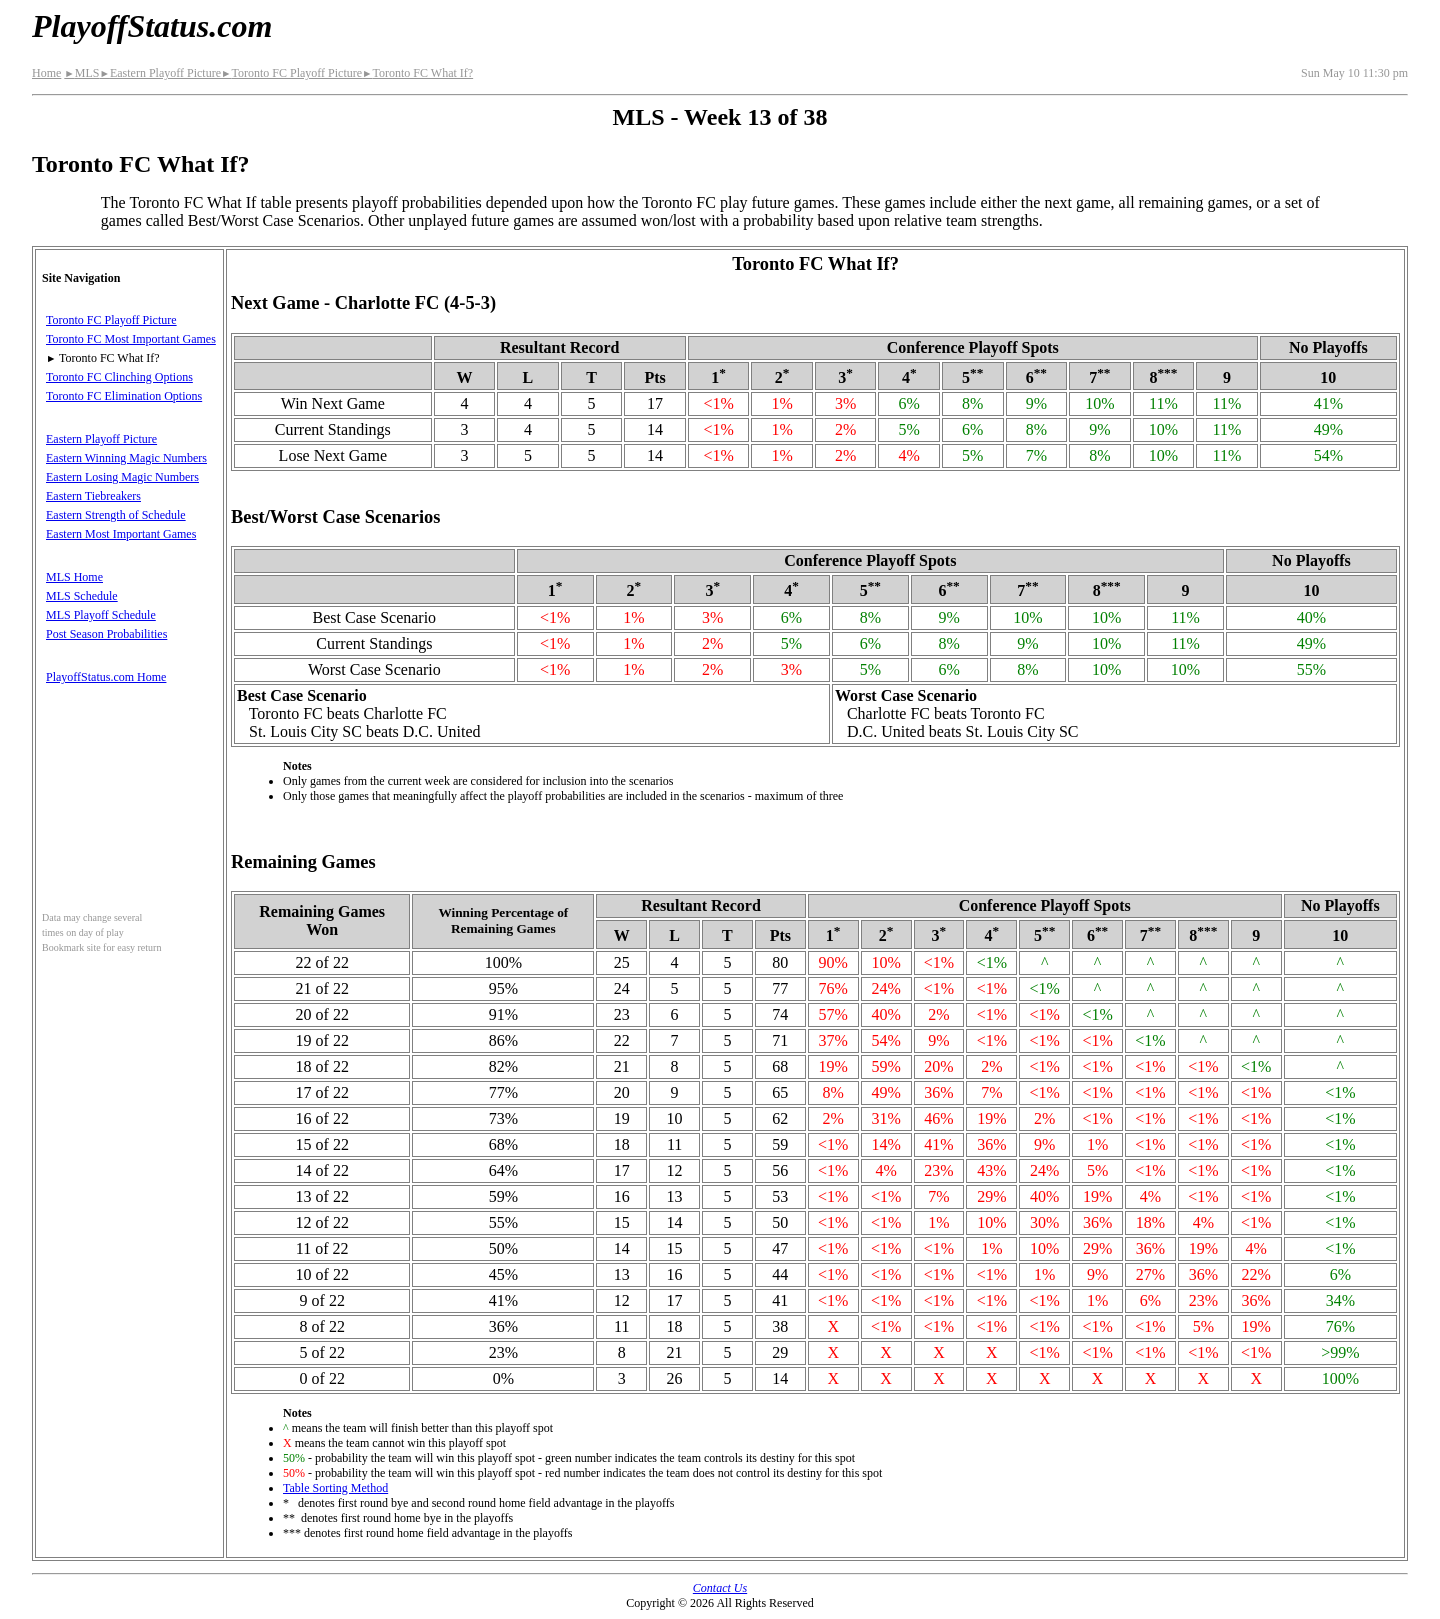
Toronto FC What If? (417, 73)
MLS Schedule (82, 596)
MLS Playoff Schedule (101, 615)
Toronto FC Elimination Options (124, 396)
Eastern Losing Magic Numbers (122, 477)
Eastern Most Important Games (121, 534)
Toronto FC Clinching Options (119, 377)
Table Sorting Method (335, 1488)
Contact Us (720, 1588)
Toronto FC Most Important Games (131, 339)
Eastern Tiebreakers (93, 496)
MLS (81, 73)
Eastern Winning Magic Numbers (126, 458)
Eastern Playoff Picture (160, 73)
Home (46, 73)
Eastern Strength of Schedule (116, 515)
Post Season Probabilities (106, 634)
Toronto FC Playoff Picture (291, 73)
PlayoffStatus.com (152, 26)
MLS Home (74, 577)
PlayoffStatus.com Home (106, 677)
